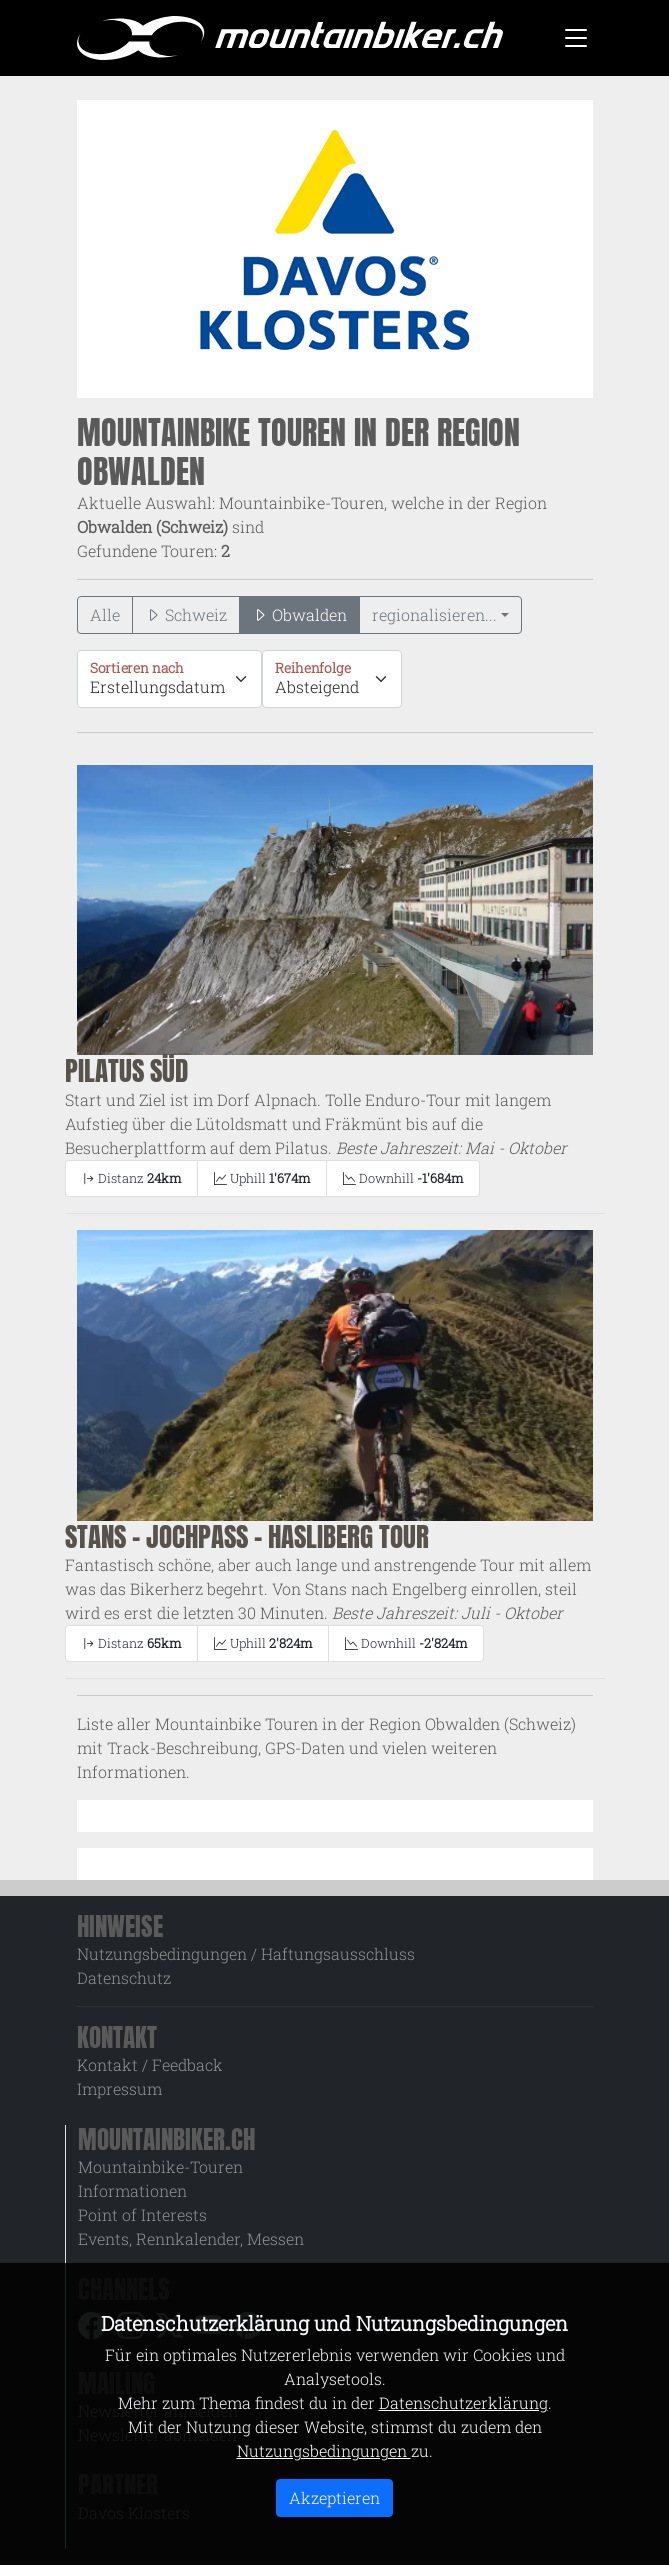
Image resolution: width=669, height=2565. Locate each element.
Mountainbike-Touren (160, 2166)
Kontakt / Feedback (150, 2064)
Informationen (132, 2190)
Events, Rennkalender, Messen (191, 2238)
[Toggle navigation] (576, 38)
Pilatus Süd (126, 1070)
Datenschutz (124, 1977)
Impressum (119, 2088)
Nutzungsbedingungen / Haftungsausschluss (246, 1953)
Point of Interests (142, 2214)
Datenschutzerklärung (463, 2402)
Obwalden (299, 614)
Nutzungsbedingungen (324, 2450)
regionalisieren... (434, 614)
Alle (105, 614)
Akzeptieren (334, 2497)
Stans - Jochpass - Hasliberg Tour (247, 1536)
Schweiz (186, 614)
